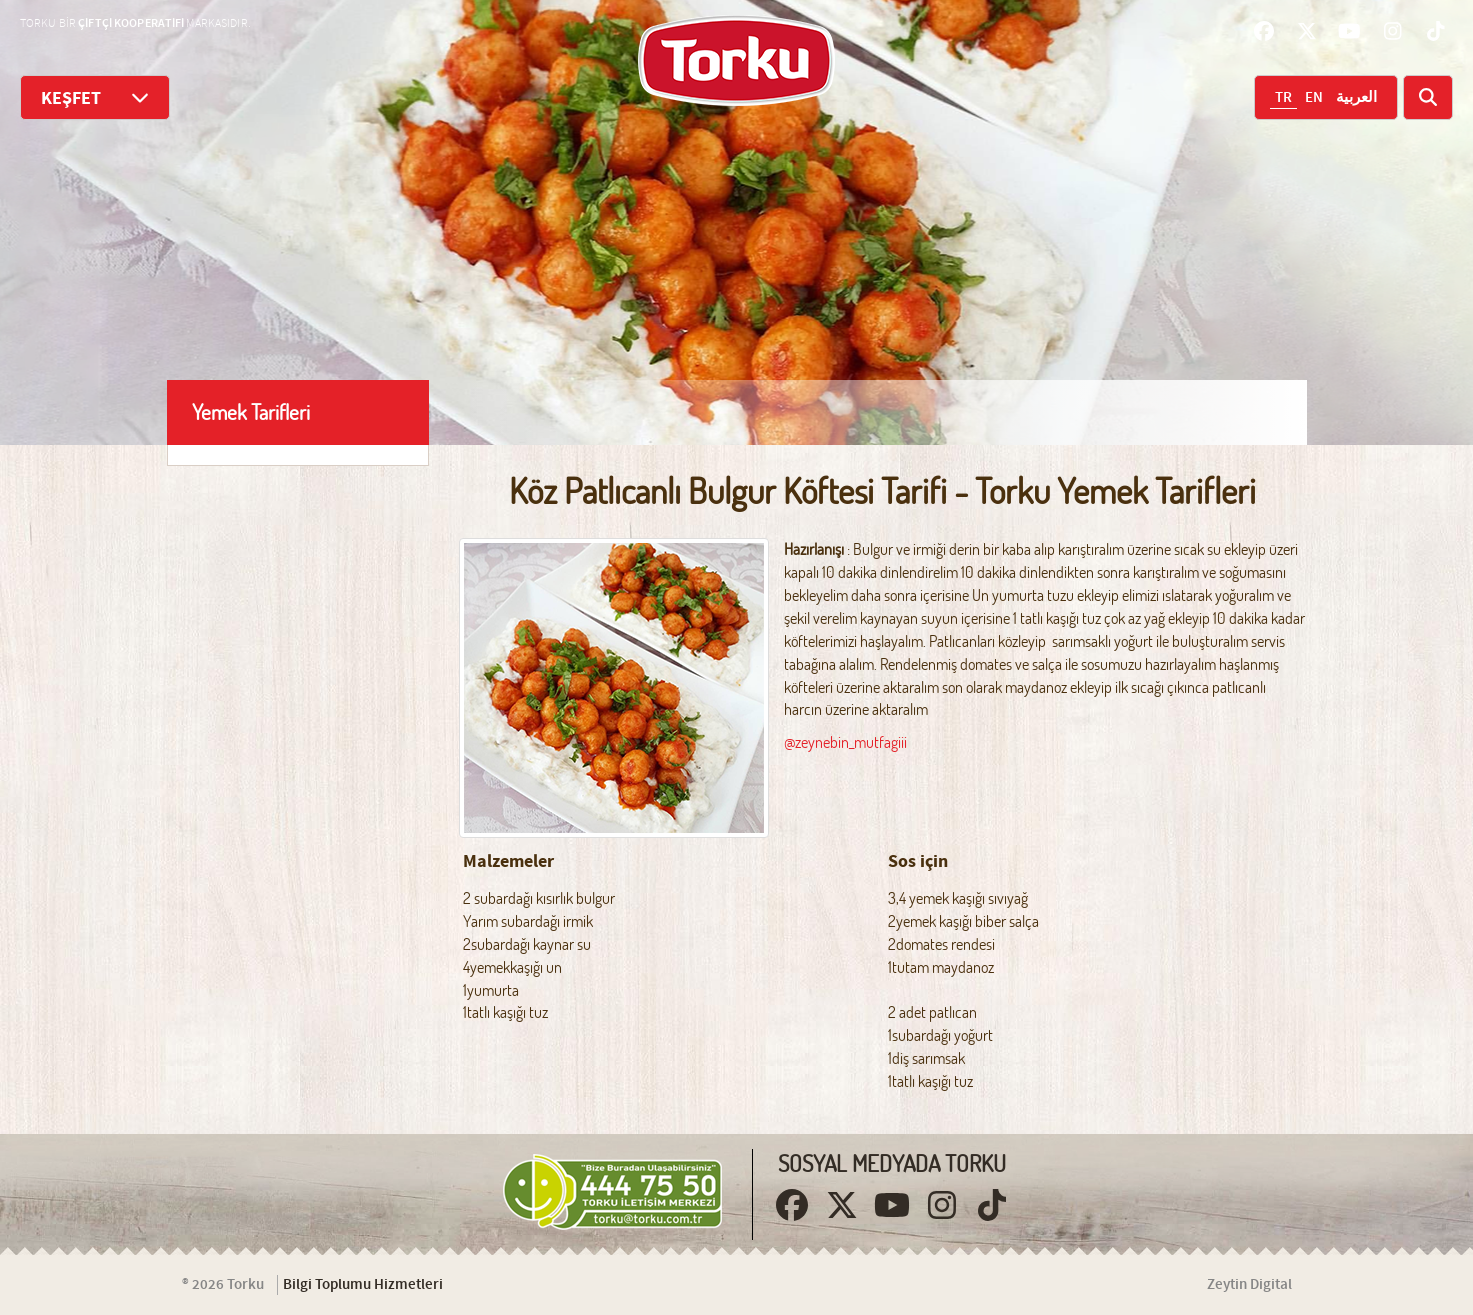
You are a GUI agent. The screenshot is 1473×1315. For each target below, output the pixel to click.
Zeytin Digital (1249, 1285)
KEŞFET (95, 97)
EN (1314, 98)
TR (1283, 98)
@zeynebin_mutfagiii (845, 742)
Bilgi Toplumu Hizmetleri (363, 1285)
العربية (1356, 98)
